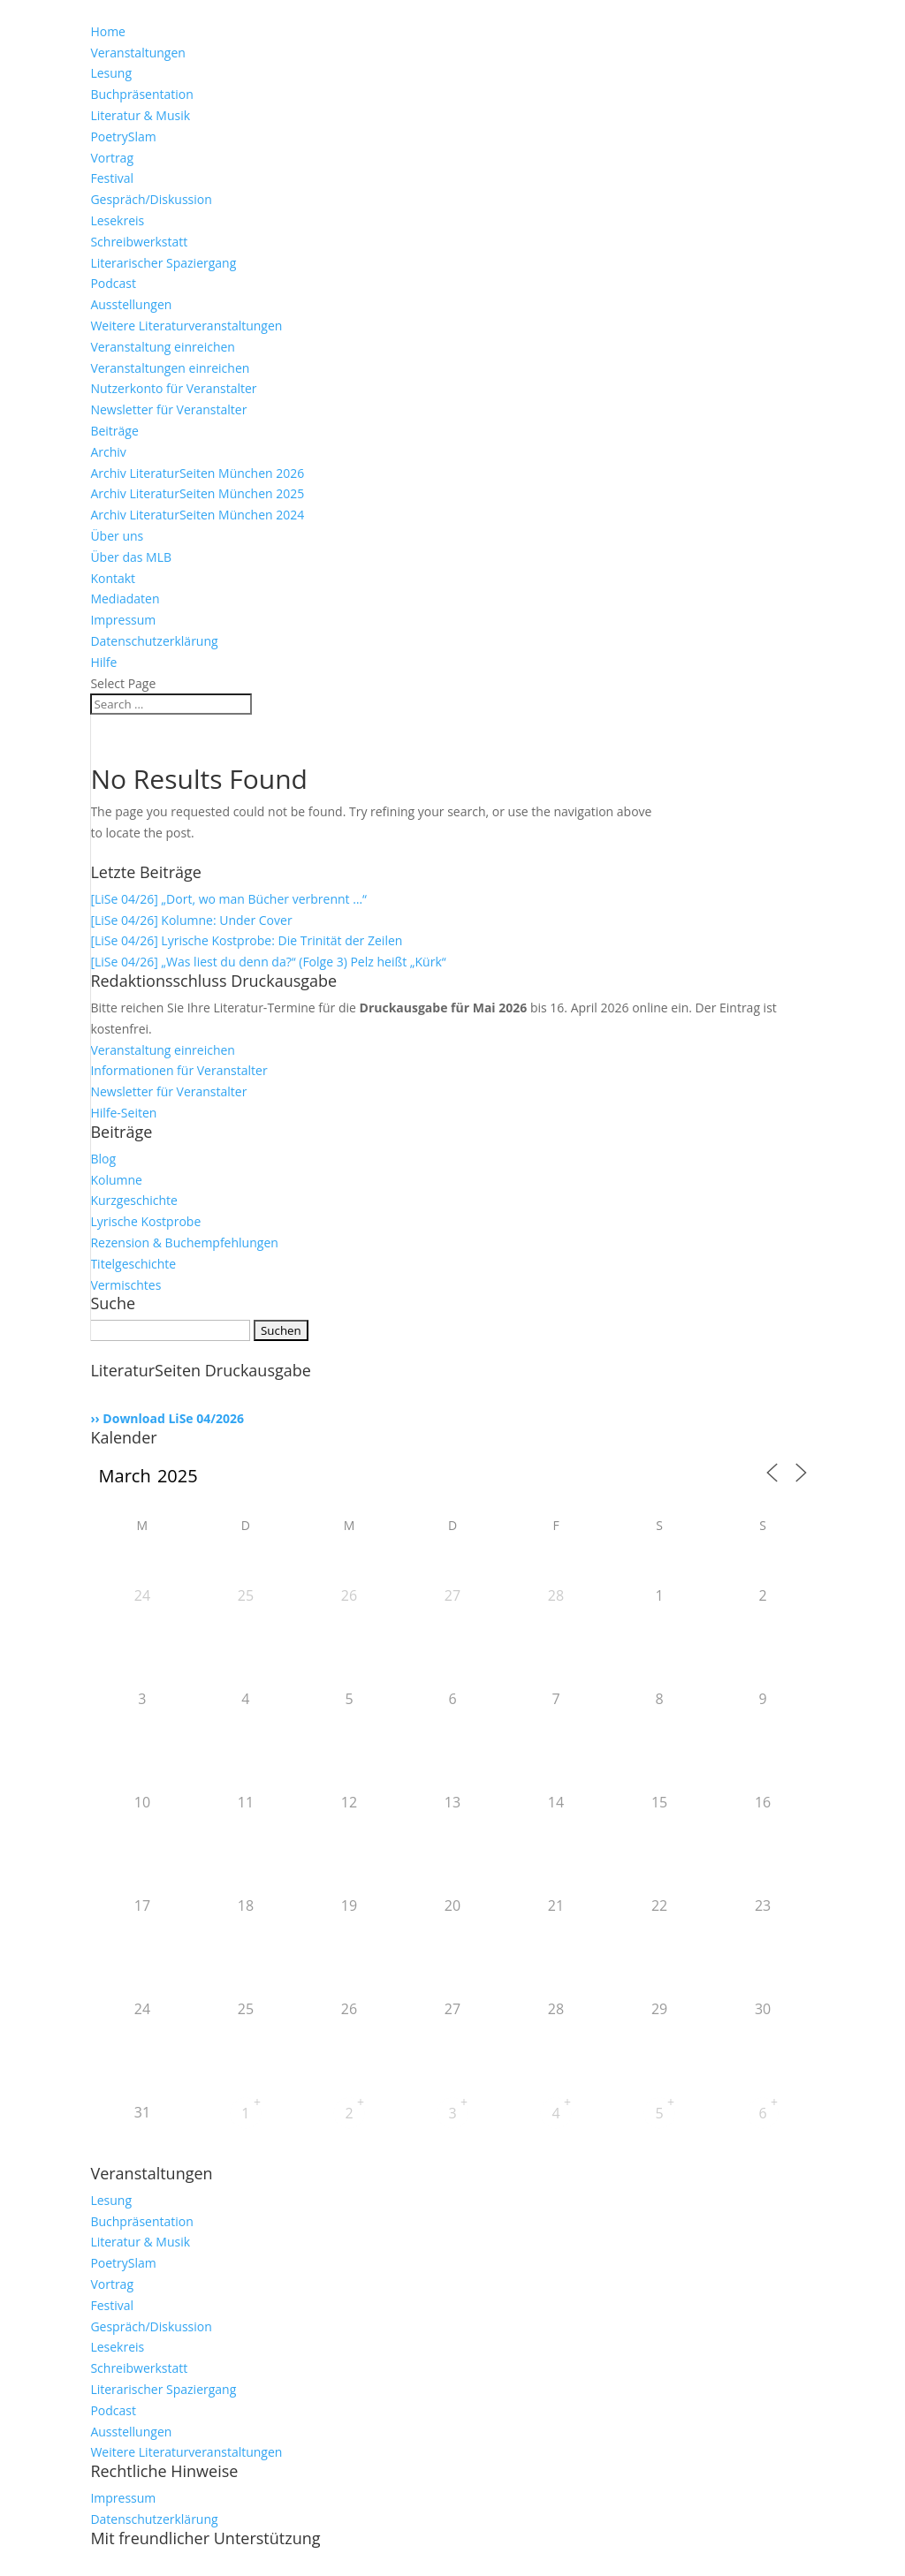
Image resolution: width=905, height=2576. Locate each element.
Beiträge (114, 430)
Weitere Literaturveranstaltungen (186, 325)
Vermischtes (125, 1285)
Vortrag (111, 157)
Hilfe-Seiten (123, 1112)
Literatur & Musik (140, 115)
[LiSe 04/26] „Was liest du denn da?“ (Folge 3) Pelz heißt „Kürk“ (267, 961)
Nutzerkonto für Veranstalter (173, 388)
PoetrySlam (123, 136)
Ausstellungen (130, 304)
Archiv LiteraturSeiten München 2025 (197, 493)
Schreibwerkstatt (138, 241)
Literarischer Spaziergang (163, 262)
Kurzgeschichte (134, 1200)
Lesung (111, 72)
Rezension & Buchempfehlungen (184, 1242)
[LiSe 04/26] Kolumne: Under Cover (191, 920)
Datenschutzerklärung (153, 641)
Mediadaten (124, 598)
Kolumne (116, 1179)
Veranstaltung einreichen (162, 346)
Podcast (113, 283)
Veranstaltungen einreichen (169, 368)
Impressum (123, 619)
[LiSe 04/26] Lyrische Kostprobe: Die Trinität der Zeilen (246, 940)
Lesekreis (117, 220)
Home (107, 31)
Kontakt (112, 578)
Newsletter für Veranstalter (168, 409)
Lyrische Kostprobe (145, 1221)
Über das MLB (130, 557)
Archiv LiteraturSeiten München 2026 (197, 473)
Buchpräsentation (141, 94)
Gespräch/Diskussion (150, 199)
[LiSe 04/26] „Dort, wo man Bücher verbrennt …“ (228, 898)
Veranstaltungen (137, 52)
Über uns (116, 535)
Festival (111, 178)
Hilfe (103, 662)
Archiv (107, 451)
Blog (103, 1158)
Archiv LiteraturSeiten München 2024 (197, 514)
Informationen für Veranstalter (178, 1070)
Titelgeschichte (133, 1263)
